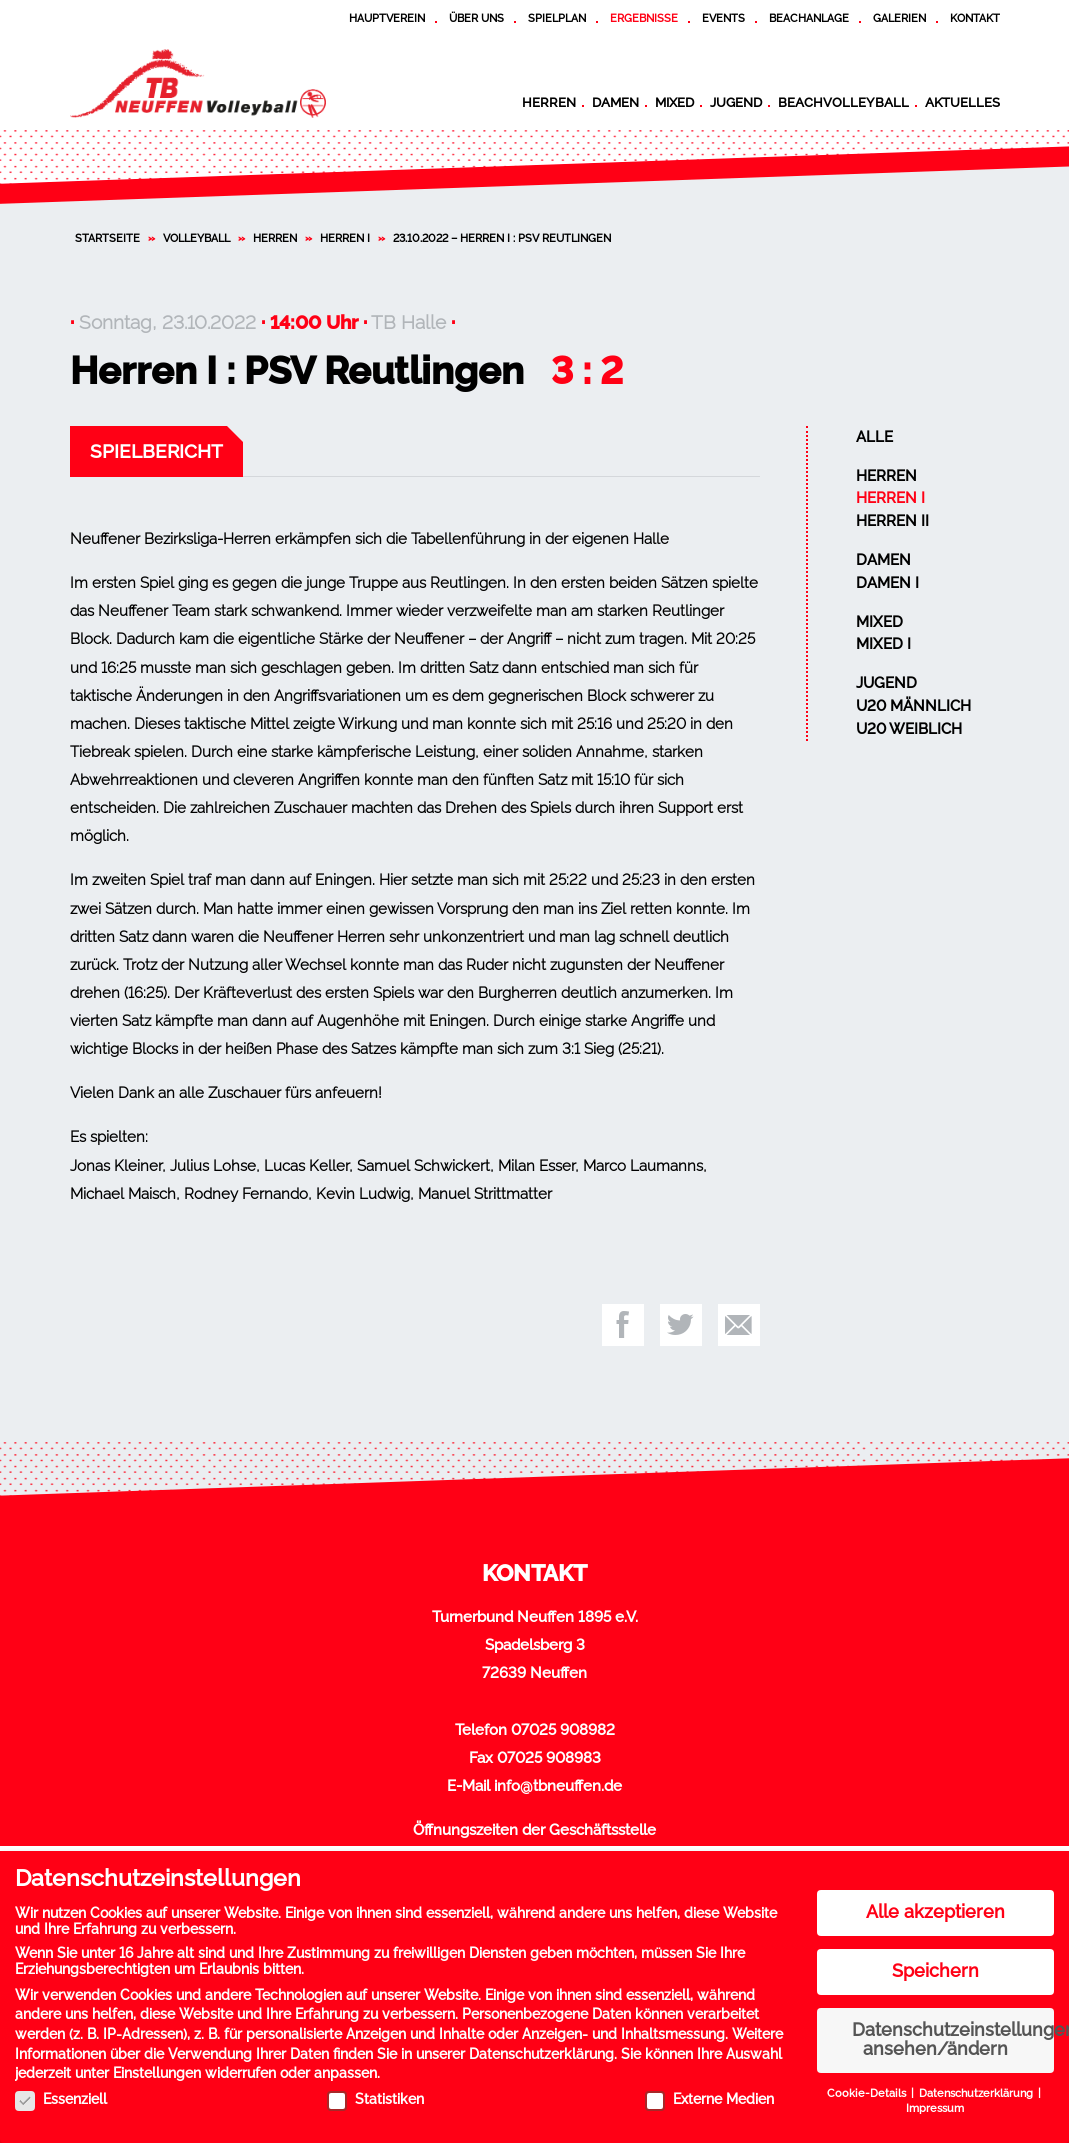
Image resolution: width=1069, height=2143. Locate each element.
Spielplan (557, 18)
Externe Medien (709, 2095)
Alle (874, 437)
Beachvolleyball (843, 102)
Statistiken (375, 2095)
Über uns (476, 18)
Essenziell (61, 2095)
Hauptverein (387, 18)
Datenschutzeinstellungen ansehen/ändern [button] (953, 2036)
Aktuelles (962, 102)
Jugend (736, 102)
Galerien (899, 18)
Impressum (935, 2104)
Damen (615, 102)
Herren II (892, 521)
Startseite (107, 238)
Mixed (674, 102)
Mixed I (883, 644)
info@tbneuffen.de (558, 1786)
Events (723, 18)
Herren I (345, 238)
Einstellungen (157, 2069)
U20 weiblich (909, 729)
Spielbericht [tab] (156, 451)
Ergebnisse (644, 18)
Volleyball (196, 238)
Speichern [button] (935, 1967)
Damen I (887, 583)
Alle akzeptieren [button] (935, 1908)
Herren (549, 102)
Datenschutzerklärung (541, 2050)
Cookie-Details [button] (868, 2089)
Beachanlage (809, 18)
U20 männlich (913, 706)
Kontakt (975, 18)
